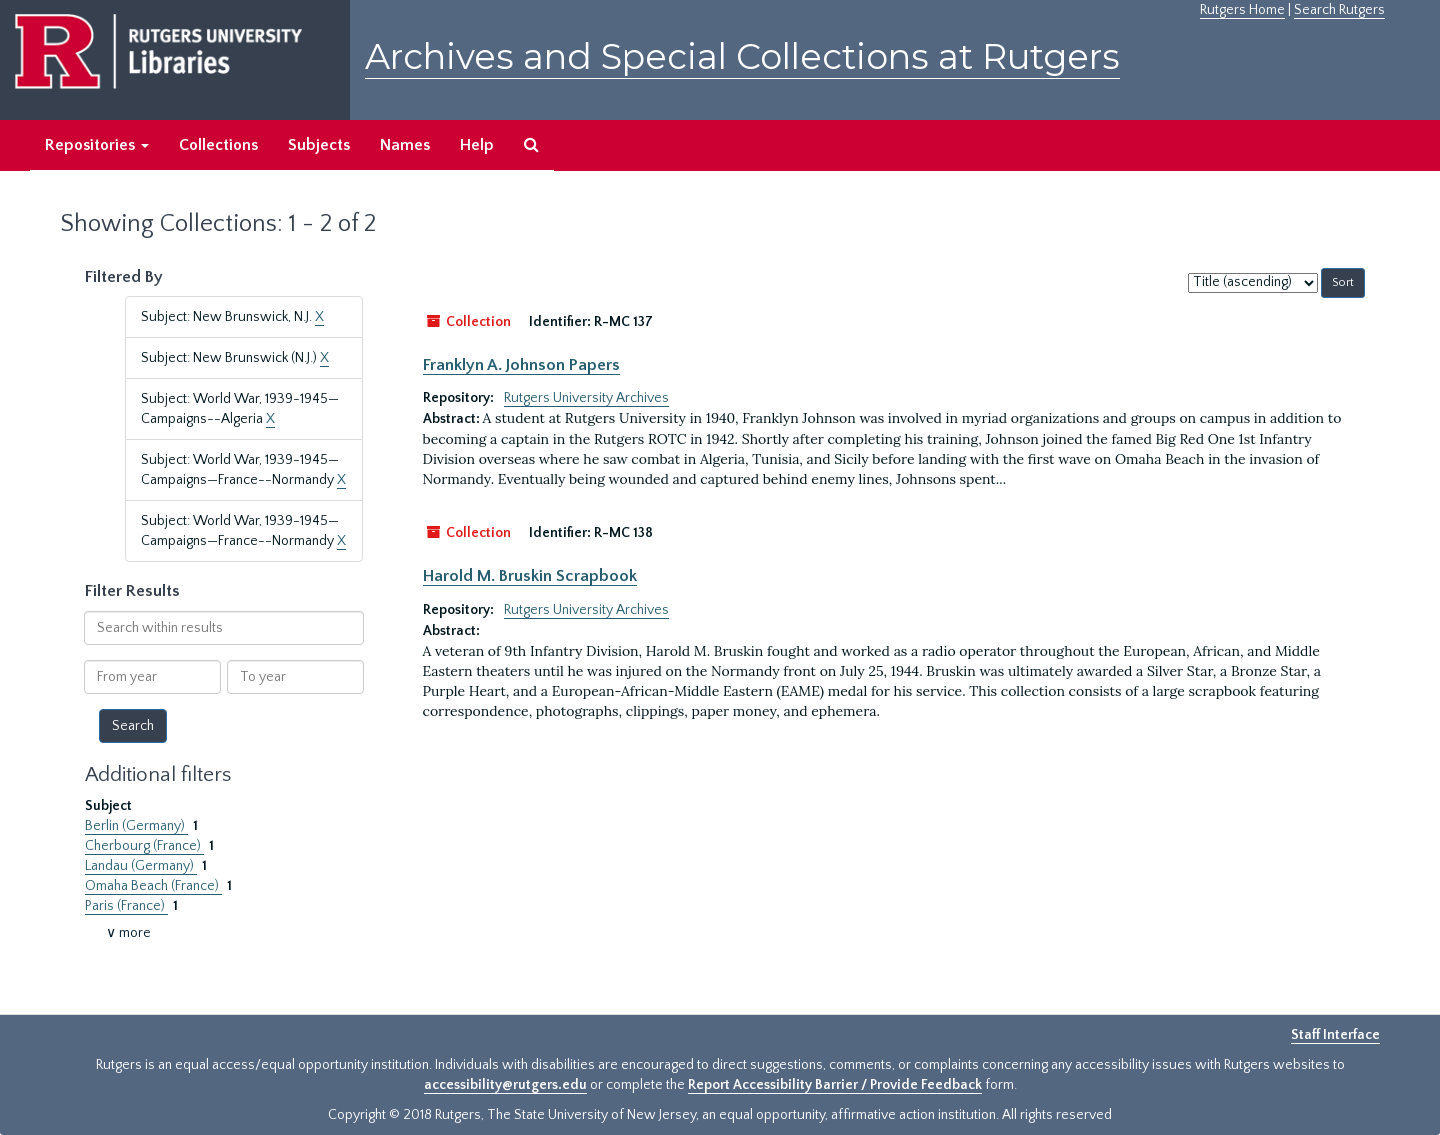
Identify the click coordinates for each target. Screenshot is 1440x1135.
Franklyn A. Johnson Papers (521, 365)
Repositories (97, 145)
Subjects (319, 145)
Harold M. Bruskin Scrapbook (530, 576)
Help (477, 145)
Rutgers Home (1242, 10)
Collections (218, 145)
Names (405, 145)
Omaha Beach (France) (153, 886)
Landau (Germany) (141, 866)
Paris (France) (126, 906)
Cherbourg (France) (144, 846)
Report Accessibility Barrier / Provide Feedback (835, 1085)
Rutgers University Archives (586, 398)
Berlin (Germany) (136, 826)
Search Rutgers (1339, 10)
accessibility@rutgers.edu (505, 1085)
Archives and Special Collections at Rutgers (742, 56)
